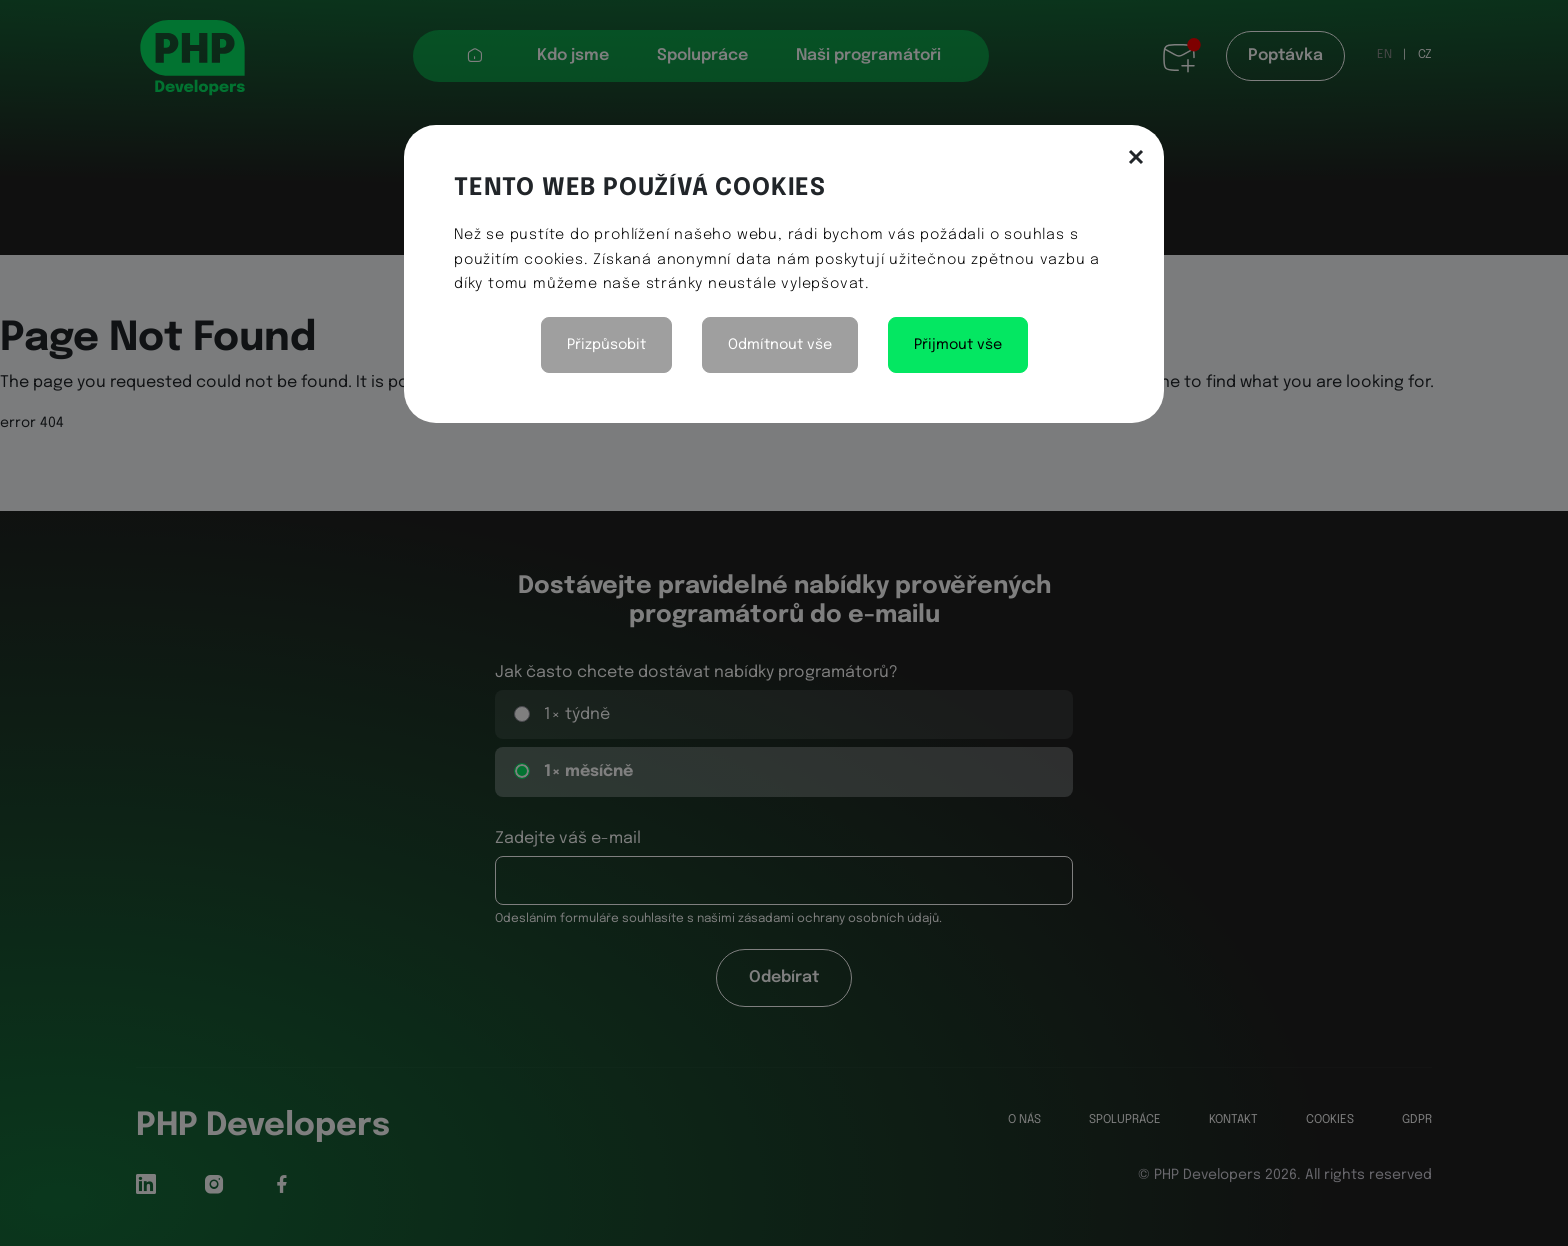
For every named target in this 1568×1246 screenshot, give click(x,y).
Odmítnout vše (780, 345)
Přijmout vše (958, 345)
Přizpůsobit (606, 345)
